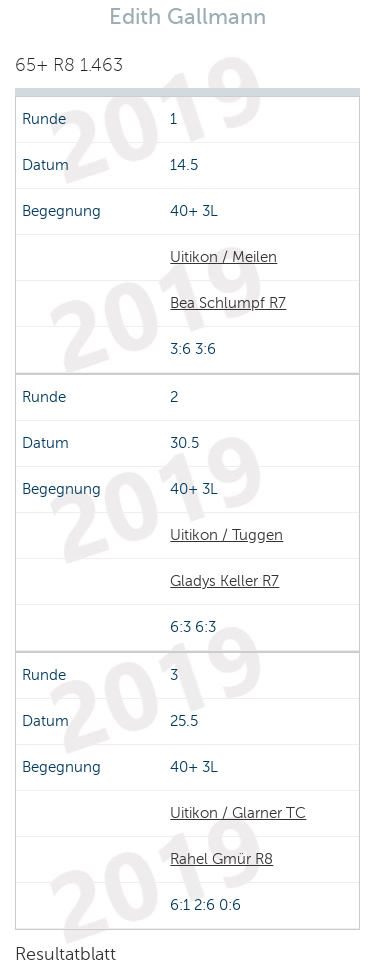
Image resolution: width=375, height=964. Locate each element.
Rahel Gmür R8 (221, 859)
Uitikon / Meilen (223, 257)
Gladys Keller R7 (224, 581)
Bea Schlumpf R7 (228, 303)
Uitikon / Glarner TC (238, 813)
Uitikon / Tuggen (226, 535)
